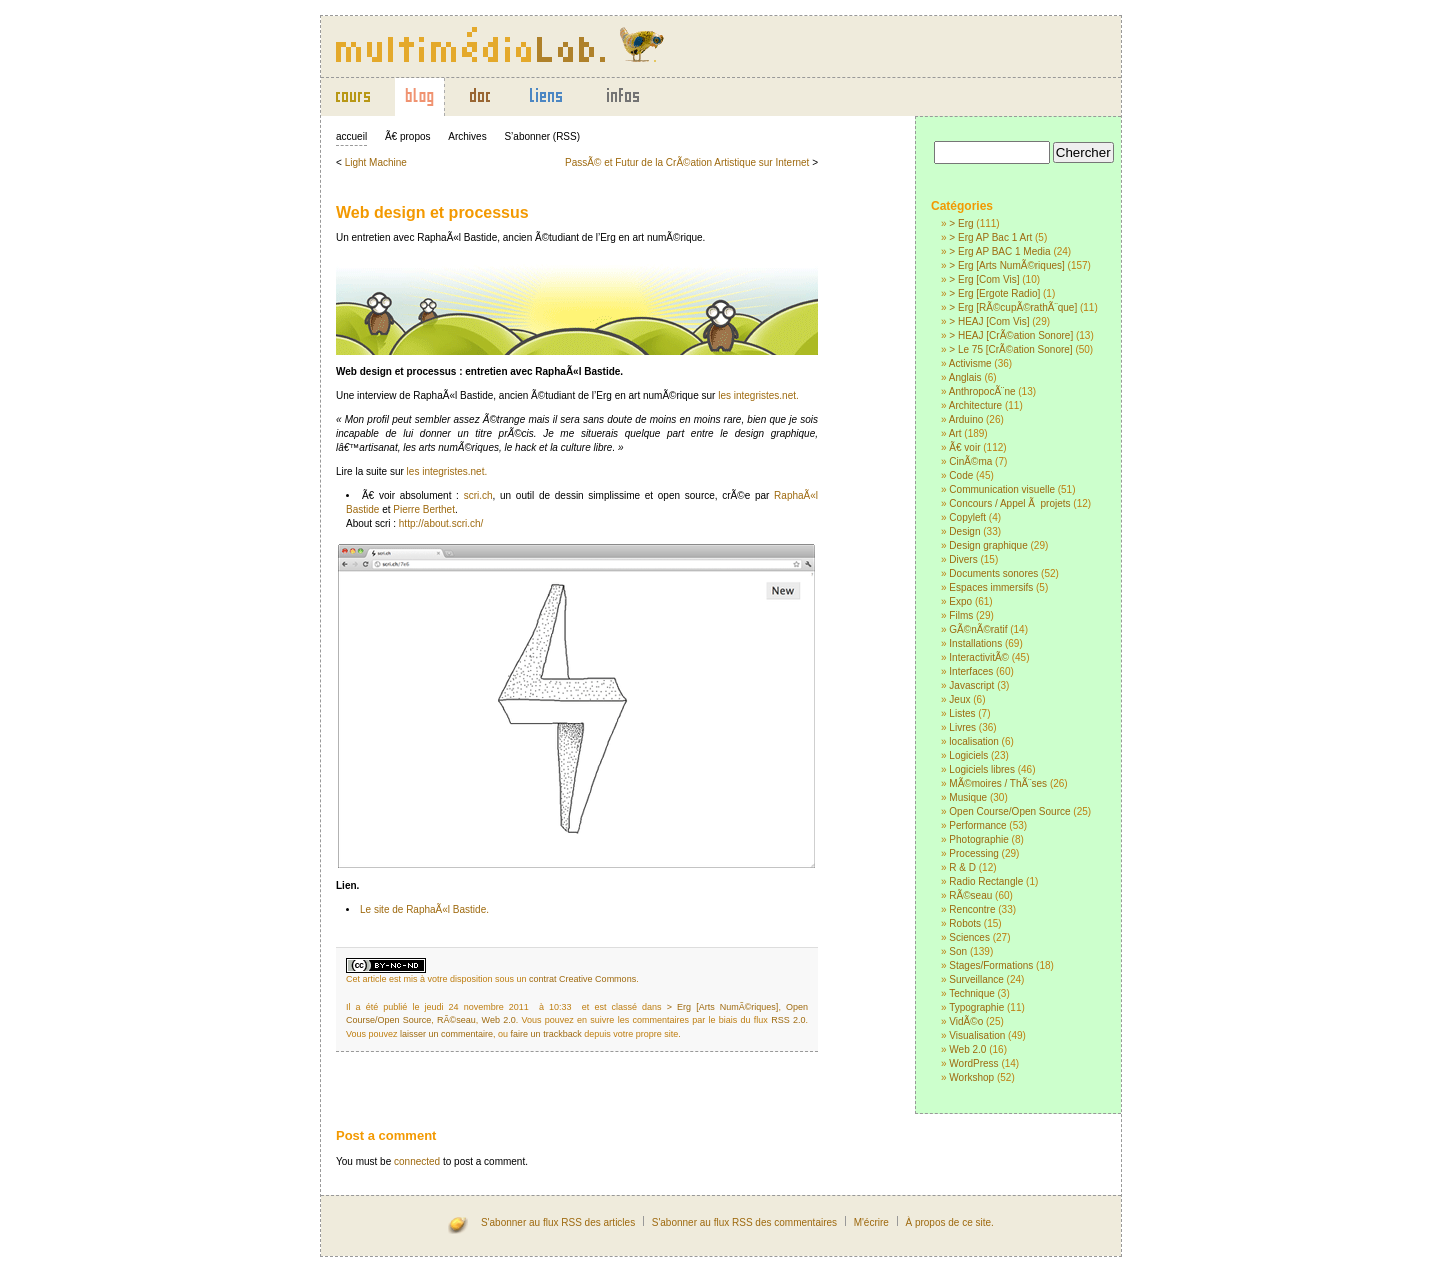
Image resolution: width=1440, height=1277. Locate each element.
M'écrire (871, 1222)
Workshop (971, 1077)
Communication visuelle (1002, 489)
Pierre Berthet (424, 509)
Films (961, 615)
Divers (963, 559)
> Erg (961, 223)
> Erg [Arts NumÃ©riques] (1006, 265)
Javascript (971, 685)
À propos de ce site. (949, 1222)
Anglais (965, 377)
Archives (467, 136)
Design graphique (988, 545)
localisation (973, 741)
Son (958, 951)
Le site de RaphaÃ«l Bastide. (424, 909)
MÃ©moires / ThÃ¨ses (998, 783)
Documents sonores (993, 573)
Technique (972, 993)
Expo (960, 601)
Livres (962, 727)
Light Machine (376, 162)
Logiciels (968, 755)
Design (964, 531)
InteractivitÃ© (979, 657)
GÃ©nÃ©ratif (978, 629)
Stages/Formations (991, 965)
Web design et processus (432, 212)
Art (955, 433)
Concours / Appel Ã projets (1009, 503)
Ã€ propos (408, 136)
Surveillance (976, 979)
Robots (965, 923)
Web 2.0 (967, 1049)
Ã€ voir (964, 447)
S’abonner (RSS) (542, 136)
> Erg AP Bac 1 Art (990, 237)
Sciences (969, 937)
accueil (351, 136)
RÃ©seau (970, 895)
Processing (973, 853)
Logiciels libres (982, 769)
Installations (975, 643)
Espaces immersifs (991, 587)
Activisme (970, 363)
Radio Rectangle (986, 881)
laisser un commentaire (446, 1034)
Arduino (966, 419)
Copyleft (967, 517)
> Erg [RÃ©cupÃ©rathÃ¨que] (1013, 307)
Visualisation (977, 1035)
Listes (962, 713)
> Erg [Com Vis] (984, 279)
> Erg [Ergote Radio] (994, 293)
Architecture (975, 405)
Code (961, 475)
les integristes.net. (758, 395)
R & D (962, 867)
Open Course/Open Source (1009, 811)
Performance (977, 825)
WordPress (973, 1063)
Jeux (959, 699)
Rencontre (972, 909)
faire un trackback (546, 1034)
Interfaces (971, 671)
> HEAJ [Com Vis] (989, 321)
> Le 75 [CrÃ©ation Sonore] (1010, 349)
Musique (968, 797)
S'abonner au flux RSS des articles (558, 1222)
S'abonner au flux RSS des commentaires (744, 1222)
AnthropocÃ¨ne (982, 391)
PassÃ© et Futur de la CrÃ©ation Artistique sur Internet (687, 162)
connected (417, 1161)
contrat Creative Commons (582, 979)
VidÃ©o (966, 1021)
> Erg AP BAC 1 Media (999, 251)
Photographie (979, 839)
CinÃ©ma (970, 461)
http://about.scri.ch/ (441, 523)
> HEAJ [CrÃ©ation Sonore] (1011, 335)
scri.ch (478, 495)
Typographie (976, 1007)
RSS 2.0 (788, 1020)
